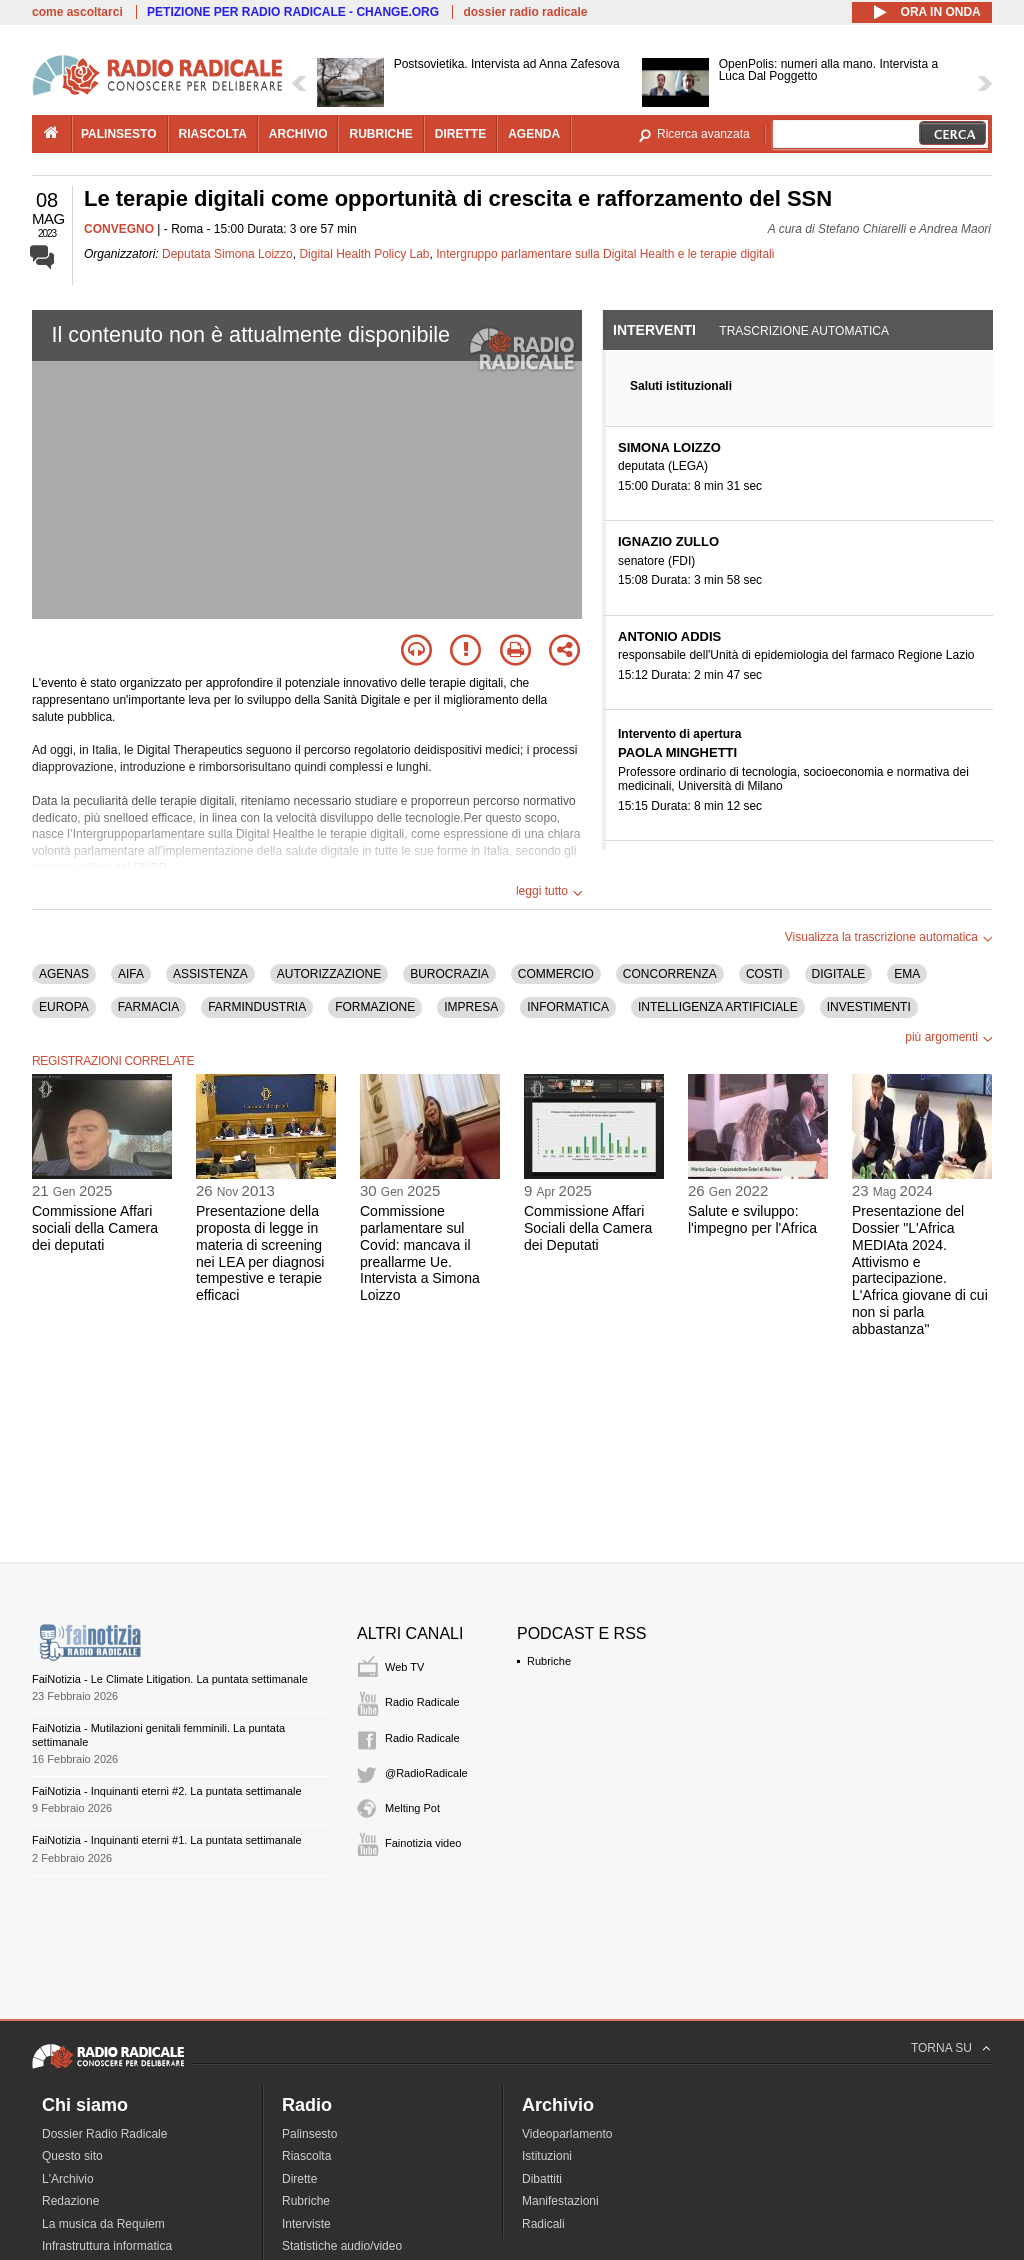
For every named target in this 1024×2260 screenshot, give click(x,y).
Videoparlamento (567, 2134)
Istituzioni (547, 2156)
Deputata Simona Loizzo (227, 254)
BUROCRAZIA (449, 974)
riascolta (213, 134)
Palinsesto (309, 2134)
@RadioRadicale (426, 1773)
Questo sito (72, 2156)
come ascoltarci (77, 12)
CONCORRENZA (670, 974)
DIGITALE (839, 974)
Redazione (70, 2201)
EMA (907, 974)
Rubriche (549, 1661)
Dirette (299, 2179)
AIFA (131, 974)
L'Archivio (68, 2179)
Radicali (543, 2224)
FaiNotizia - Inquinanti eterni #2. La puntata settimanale (167, 1791)
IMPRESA (471, 1007)
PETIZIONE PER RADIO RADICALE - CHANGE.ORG (293, 12)
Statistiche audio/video (342, 2246)
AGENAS (64, 974)
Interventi (654, 330)
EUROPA (64, 1007)
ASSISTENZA (210, 974)
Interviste (306, 2224)
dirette (460, 134)
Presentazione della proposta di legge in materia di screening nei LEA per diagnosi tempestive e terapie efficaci (260, 1253)
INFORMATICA (568, 1007)
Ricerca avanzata (703, 134)
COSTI (764, 974)
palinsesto (119, 134)
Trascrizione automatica (804, 331)
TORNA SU (941, 2048)
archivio (298, 134)
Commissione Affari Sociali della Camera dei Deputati (588, 1228)
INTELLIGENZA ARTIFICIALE (718, 1007)
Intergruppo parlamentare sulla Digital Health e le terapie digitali (605, 254)
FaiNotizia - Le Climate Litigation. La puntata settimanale (170, 1679)
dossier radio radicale (525, 12)
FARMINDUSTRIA (257, 1007)
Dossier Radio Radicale (104, 2134)
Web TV (404, 1667)
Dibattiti (542, 2179)
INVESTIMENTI (869, 1007)
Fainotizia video (423, 1843)
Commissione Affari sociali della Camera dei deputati (95, 1228)
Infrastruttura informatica (107, 2246)
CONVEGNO (119, 229)
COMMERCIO (556, 974)
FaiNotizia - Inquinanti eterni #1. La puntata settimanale (167, 1840)
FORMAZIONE (375, 1007)
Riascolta (306, 2156)
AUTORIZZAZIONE (329, 974)
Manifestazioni (560, 2201)
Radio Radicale (422, 1702)
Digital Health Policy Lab (364, 254)
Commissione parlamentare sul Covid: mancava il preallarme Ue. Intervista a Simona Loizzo (420, 1253)
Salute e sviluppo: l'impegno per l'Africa (752, 1219)
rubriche (380, 134)
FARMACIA (148, 1007)
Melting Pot (412, 1808)
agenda (534, 134)
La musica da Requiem (103, 2224)
